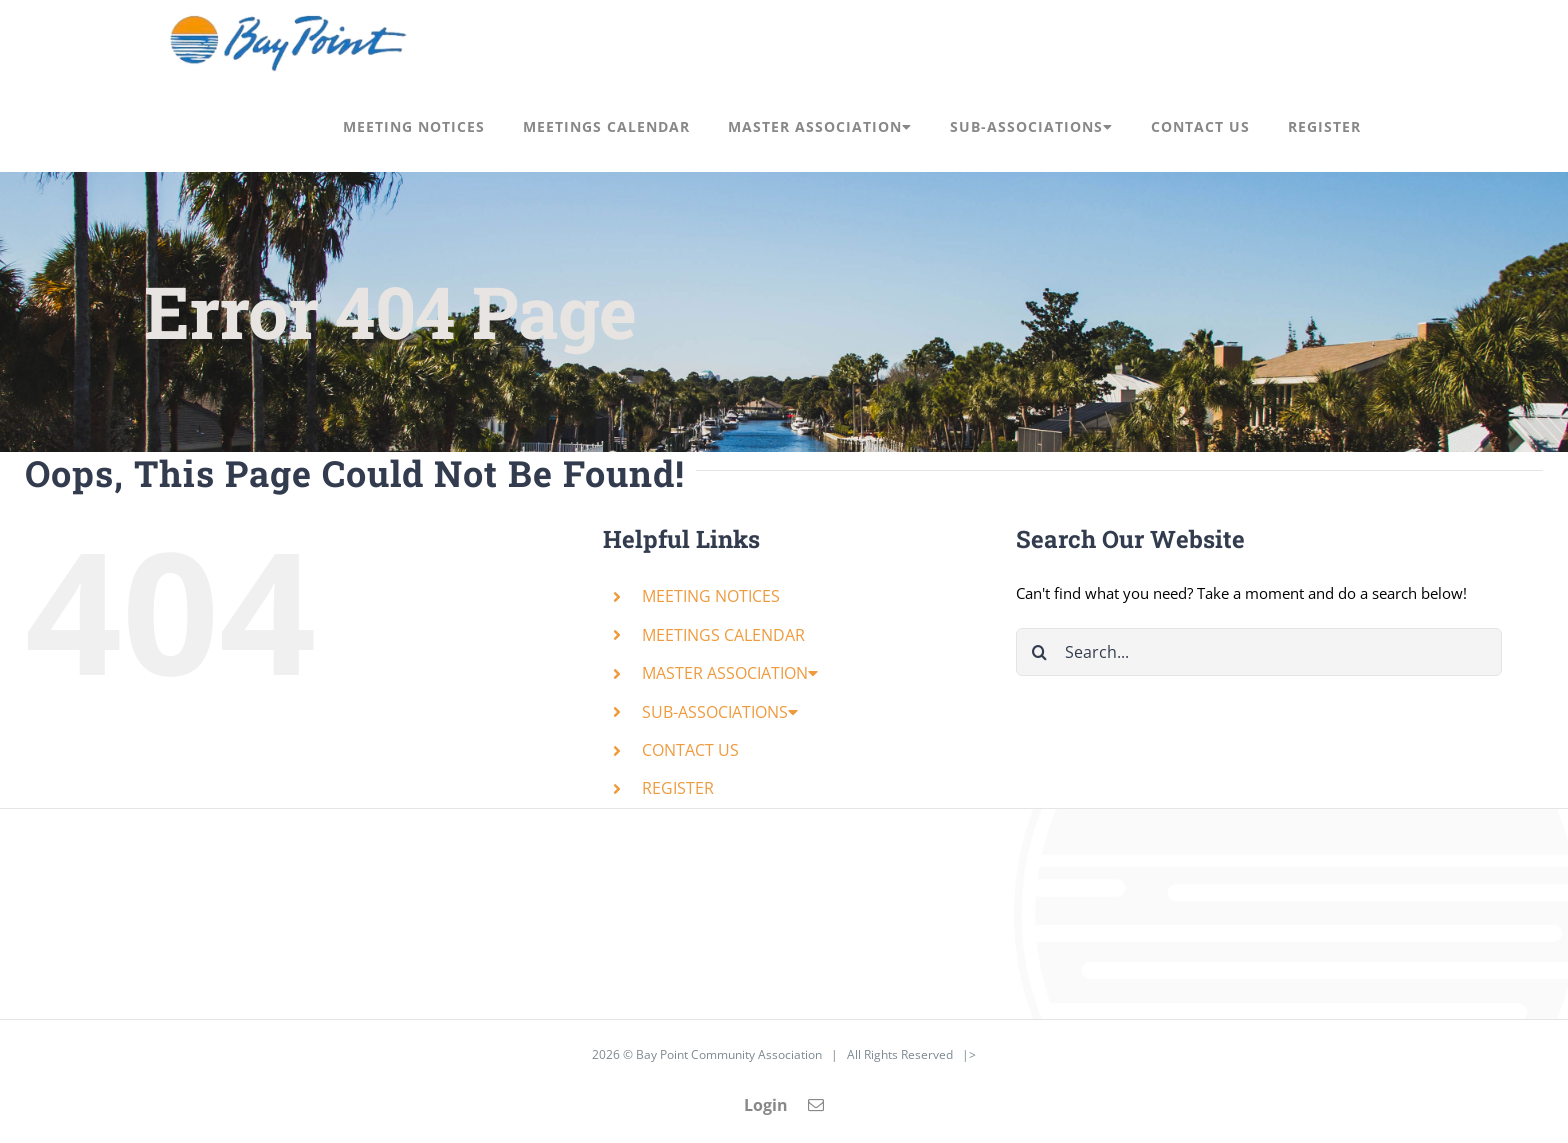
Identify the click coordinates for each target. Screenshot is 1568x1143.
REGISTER (678, 788)
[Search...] (1259, 652)
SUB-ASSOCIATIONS (720, 712)
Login (766, 1105)
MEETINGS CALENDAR (723, 635)
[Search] (1040, 652)
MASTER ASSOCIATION (730, 673)
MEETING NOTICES (711, 596)
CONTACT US (690, 750)
